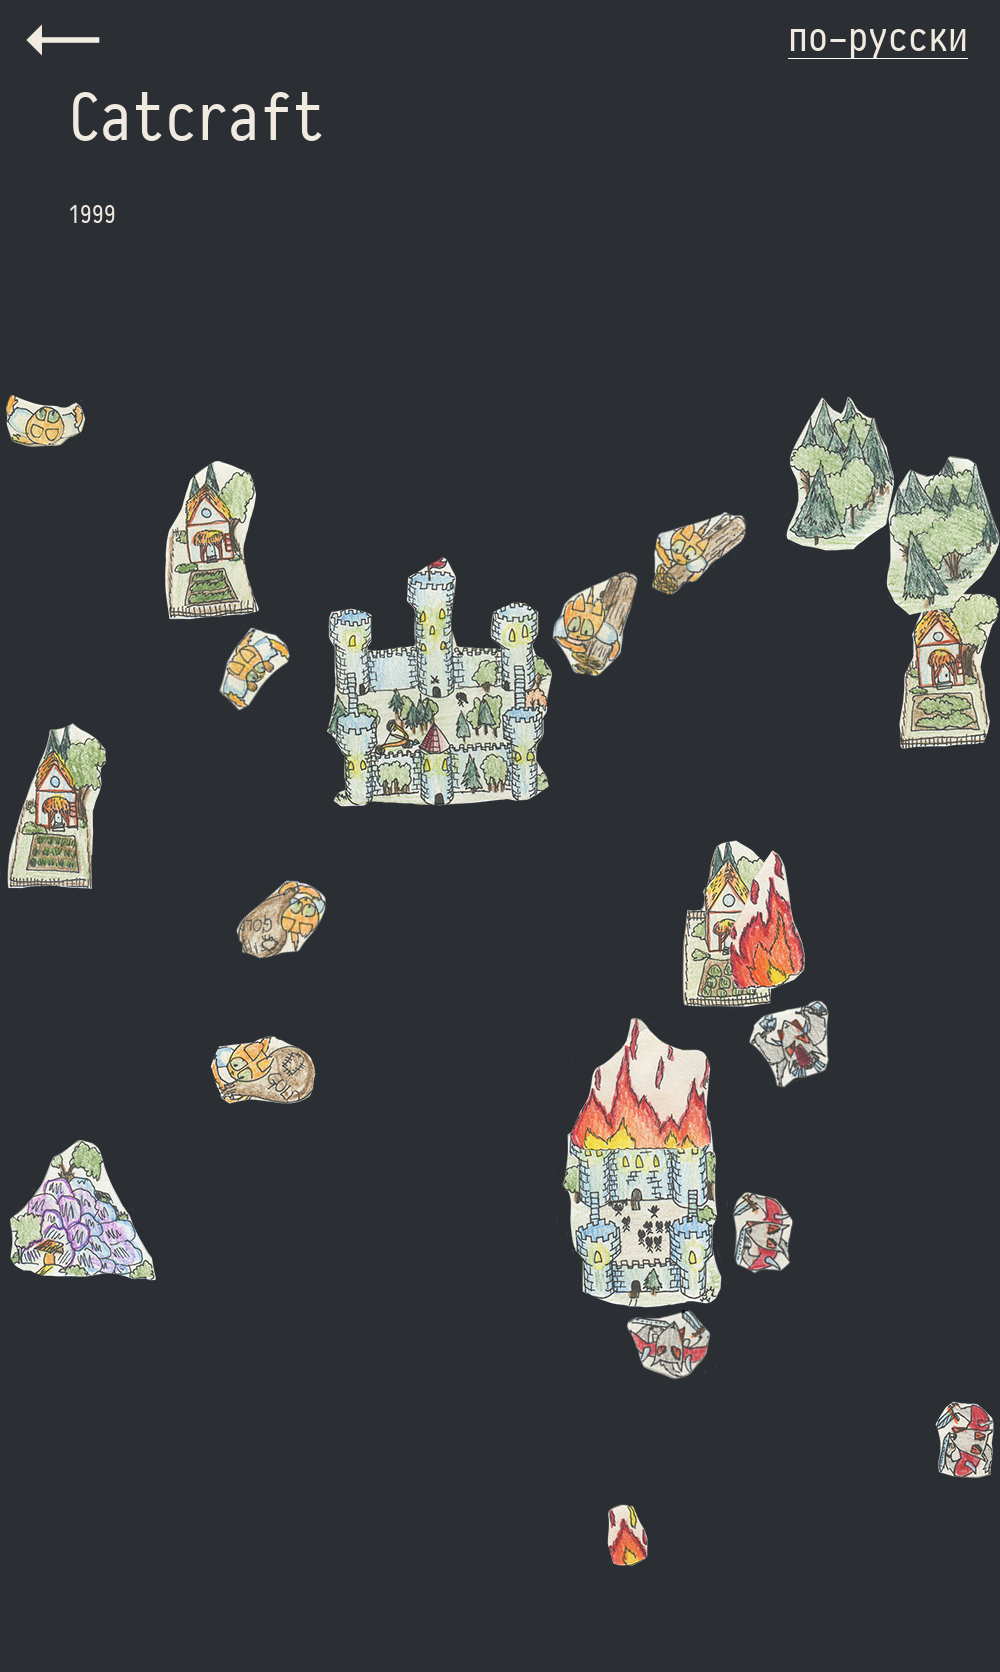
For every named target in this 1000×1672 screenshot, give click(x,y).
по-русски (878, 36)
